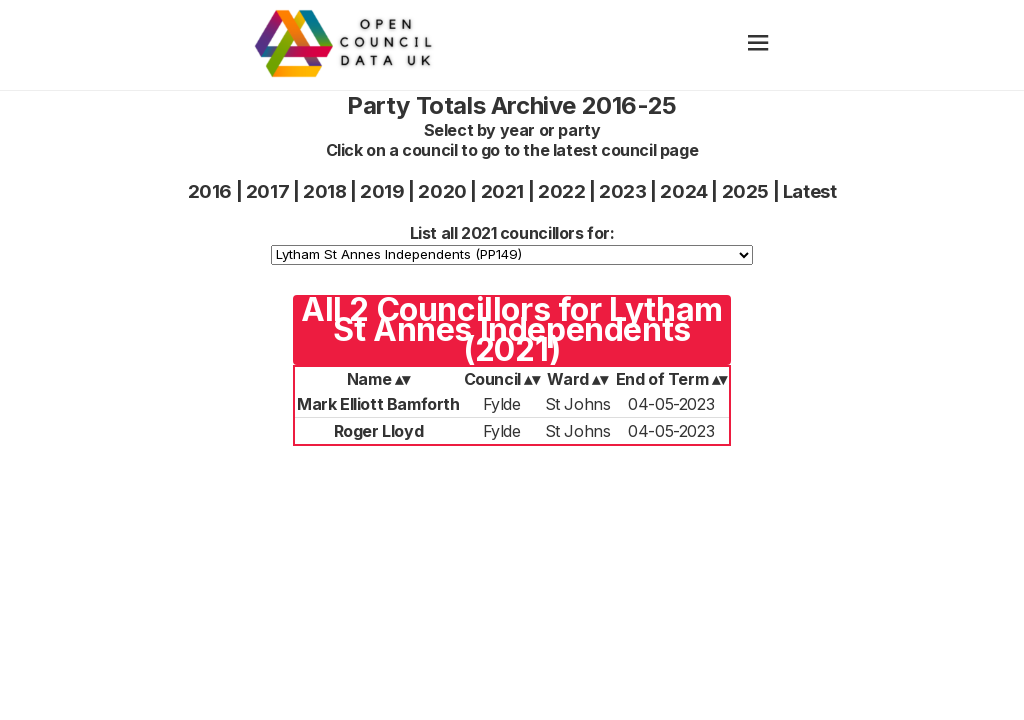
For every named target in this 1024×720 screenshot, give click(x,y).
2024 (683, 191)
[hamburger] (758, 44)
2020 (442, 191)
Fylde (502, 404)
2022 (561, 191)
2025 (745, 191)
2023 (622, 191)
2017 (267, 191)
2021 (502, 191)
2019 (382, 191)
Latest (810, 191)
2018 (324, 191)
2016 (210, 191)
